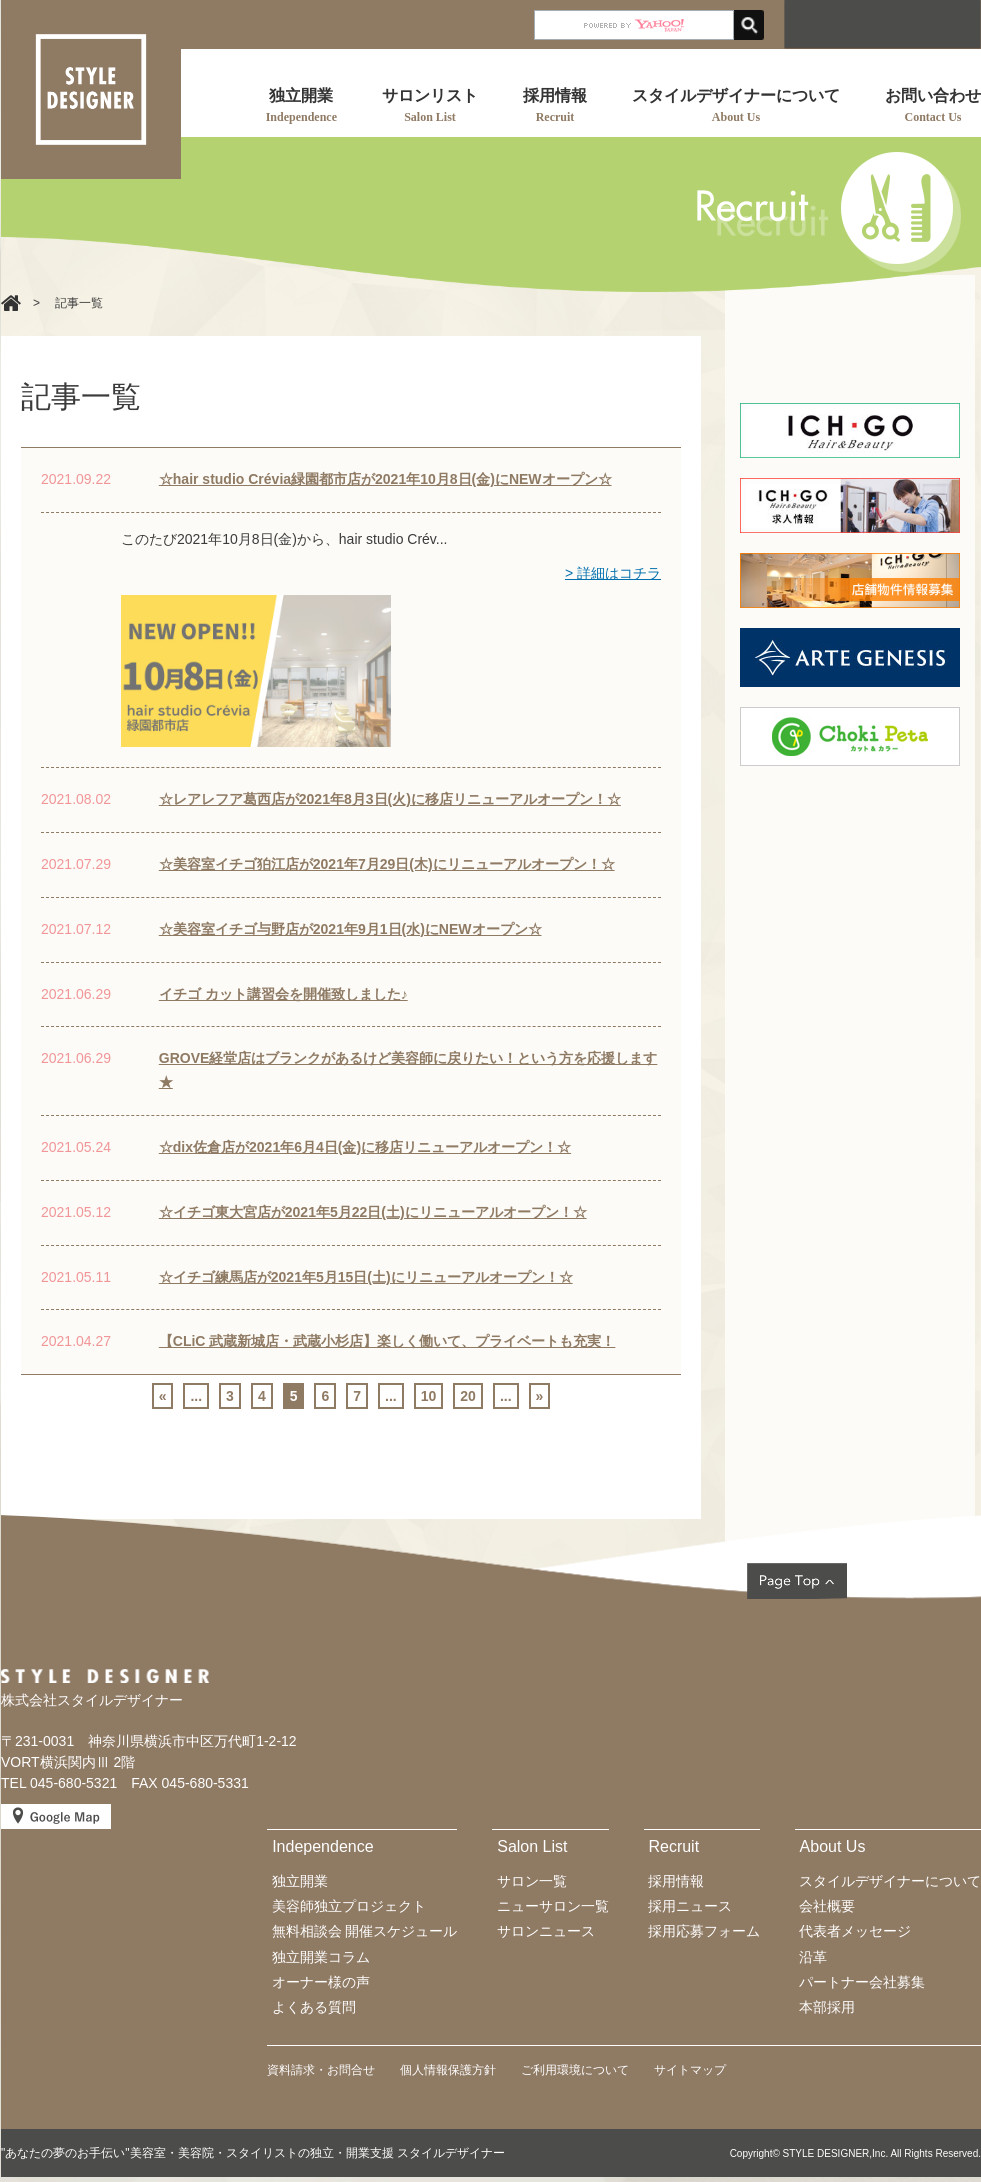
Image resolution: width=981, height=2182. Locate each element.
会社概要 (827, 1906)
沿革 (813, 1957)
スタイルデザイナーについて (890, 1881)
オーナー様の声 (321, 1982)
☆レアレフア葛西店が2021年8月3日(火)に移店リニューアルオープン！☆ (390, 799)
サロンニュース (546, 1931)
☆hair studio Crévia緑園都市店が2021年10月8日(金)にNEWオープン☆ (385, 479)
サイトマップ (690, 2070)
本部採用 (827, 2007)
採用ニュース (690, 1906)
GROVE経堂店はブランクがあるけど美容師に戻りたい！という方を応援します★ (408, 1070)
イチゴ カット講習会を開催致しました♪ (283, 994)
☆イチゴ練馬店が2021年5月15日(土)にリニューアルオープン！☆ (366, 1277)
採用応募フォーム (704, 1931)
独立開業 (300, 1881)
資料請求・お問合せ (321, 2070)
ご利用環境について (575, 2070)
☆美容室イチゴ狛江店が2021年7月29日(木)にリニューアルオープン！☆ (387, 864)
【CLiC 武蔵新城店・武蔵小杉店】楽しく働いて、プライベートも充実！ (387, 1341)
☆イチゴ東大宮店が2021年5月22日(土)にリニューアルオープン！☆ (373, 1212)
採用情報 (676, 1881)
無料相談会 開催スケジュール (365, 1931)
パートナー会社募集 (862, 1982)
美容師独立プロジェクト (349, 1906)
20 (468, 1396)
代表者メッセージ (855, 1931)
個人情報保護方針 (448, 2070)
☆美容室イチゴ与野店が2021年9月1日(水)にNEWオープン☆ (350, 929)
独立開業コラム (321, 1957)
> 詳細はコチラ (613, 573)
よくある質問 (314, 2007)
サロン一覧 (532, 1881)
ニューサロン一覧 (553, 1906)
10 (429, 1396)
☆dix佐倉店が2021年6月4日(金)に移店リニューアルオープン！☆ (365, 1147)
